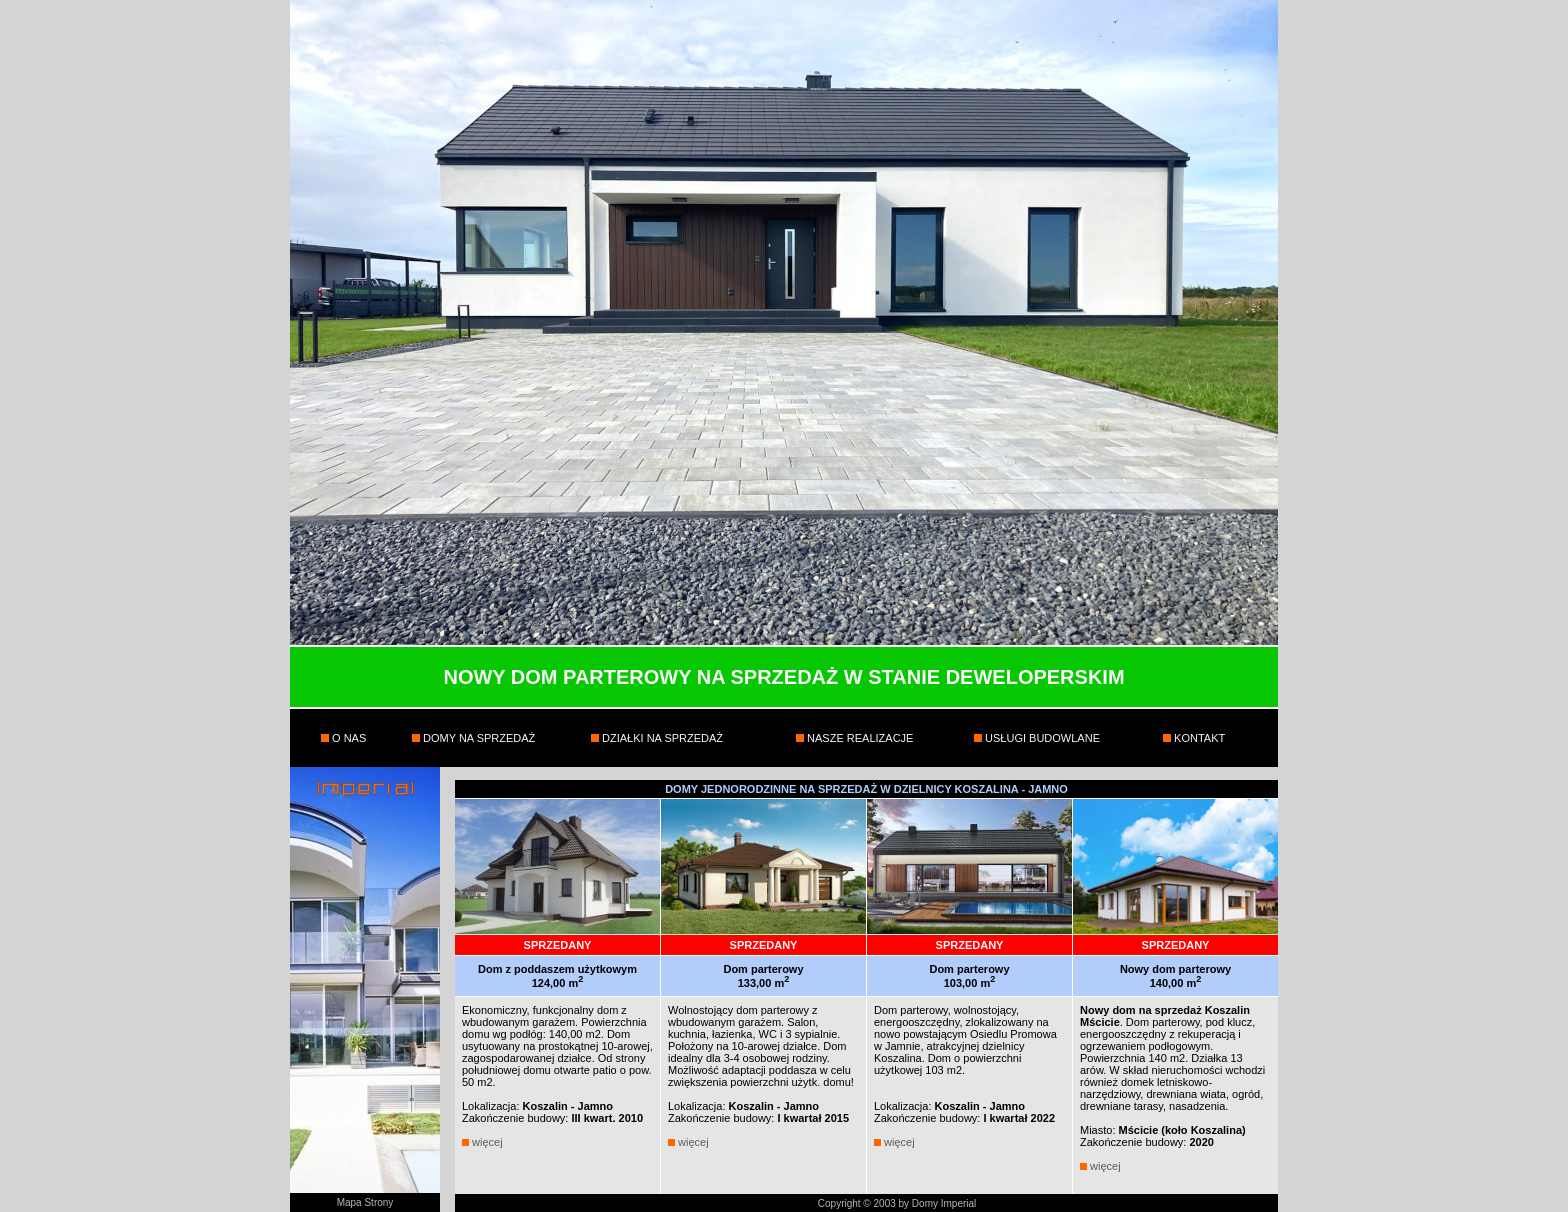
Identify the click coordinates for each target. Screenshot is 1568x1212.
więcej (487, 1142)
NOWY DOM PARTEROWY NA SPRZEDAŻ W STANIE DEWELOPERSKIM (783, 677)
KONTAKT (1198, 738)
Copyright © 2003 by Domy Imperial (897, 1203)
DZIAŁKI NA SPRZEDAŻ (661, 738)
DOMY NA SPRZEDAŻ (477, 738)
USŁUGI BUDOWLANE (1041, 738)
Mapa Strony (365, 1202)
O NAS (347, 738)
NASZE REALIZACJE (858, 738)
